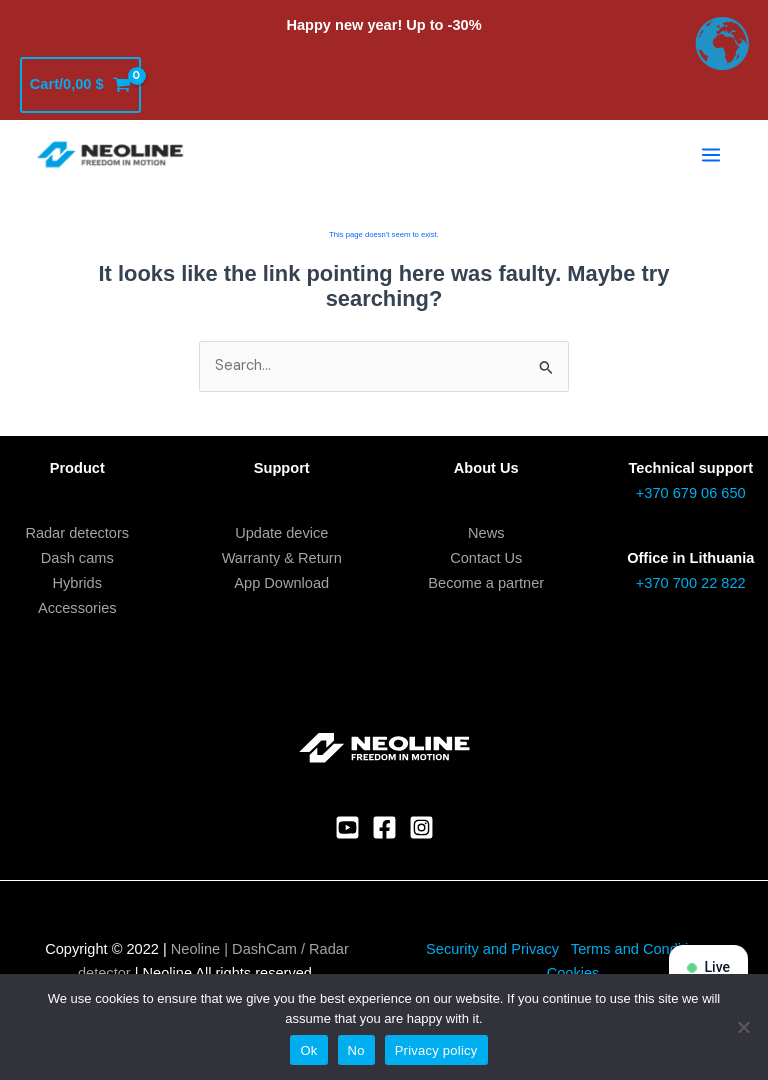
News (486, 533)
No (356, 1050)
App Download (281, 583)
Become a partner (486, 583)
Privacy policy (436, 1050)
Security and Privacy (492, 949)
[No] (743, 1027)
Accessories (77, 608)
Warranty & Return (282, 558)
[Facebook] (384, 827)
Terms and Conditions (643, 949)
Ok (308, 1050)
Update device (281, 533)
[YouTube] (347, 827)
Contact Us (486, 558)
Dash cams (77, 558)
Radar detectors (77, 533)
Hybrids (77, 583)
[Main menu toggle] (711, 155)
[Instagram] (421, 827)
